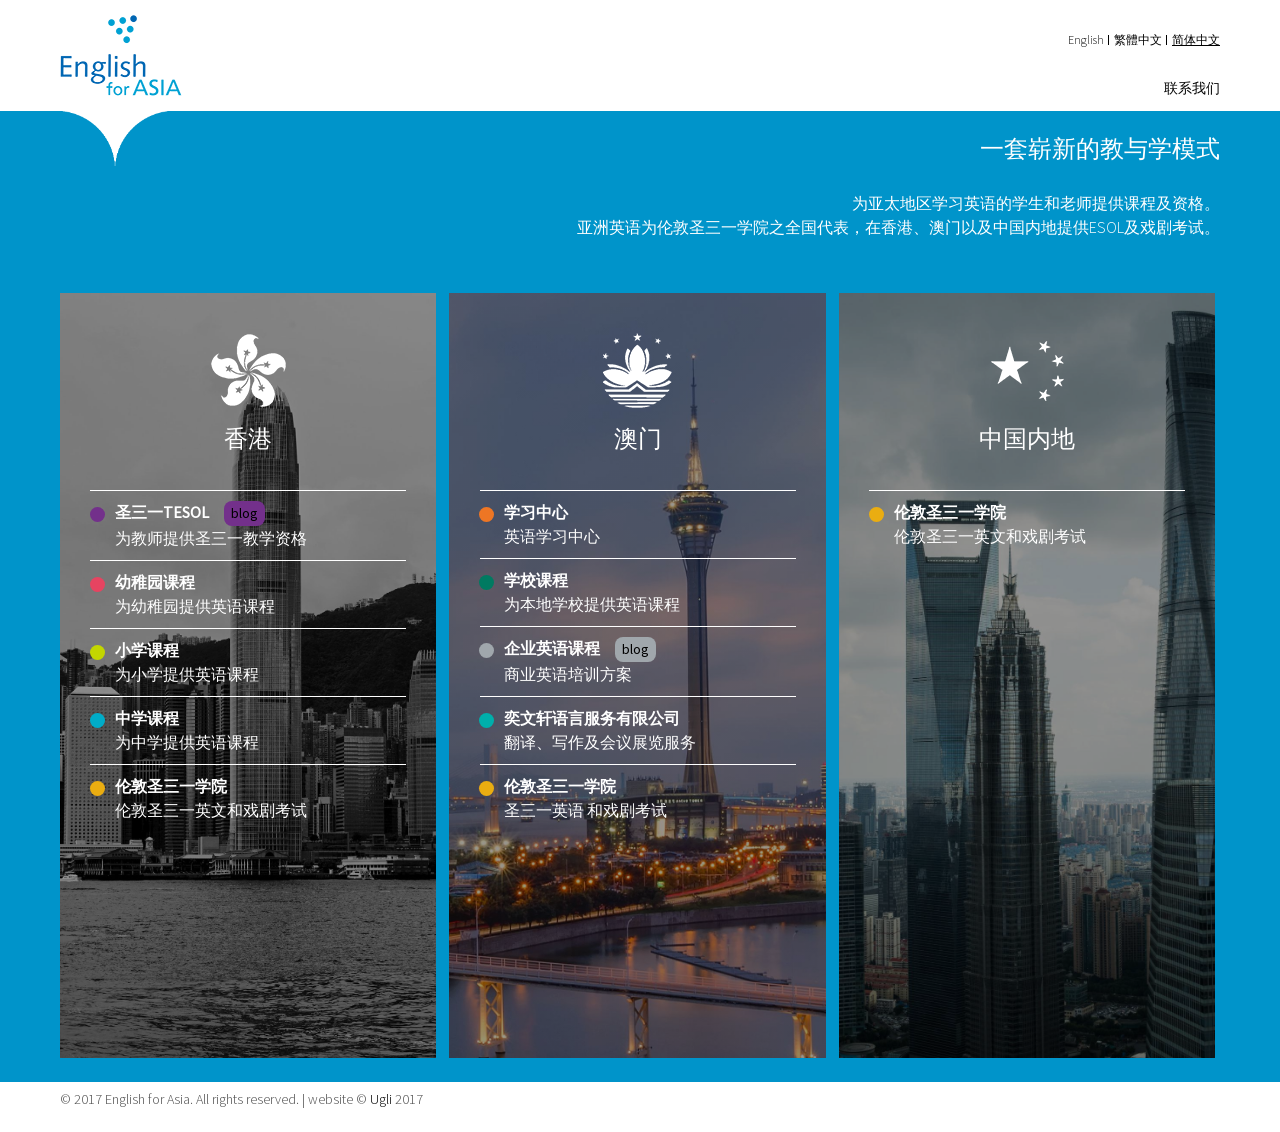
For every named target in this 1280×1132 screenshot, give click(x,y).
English (1086, 39)
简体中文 (1196, 39)
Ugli (381, 1099)
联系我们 (1192, 88)
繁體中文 (1138, 39)
